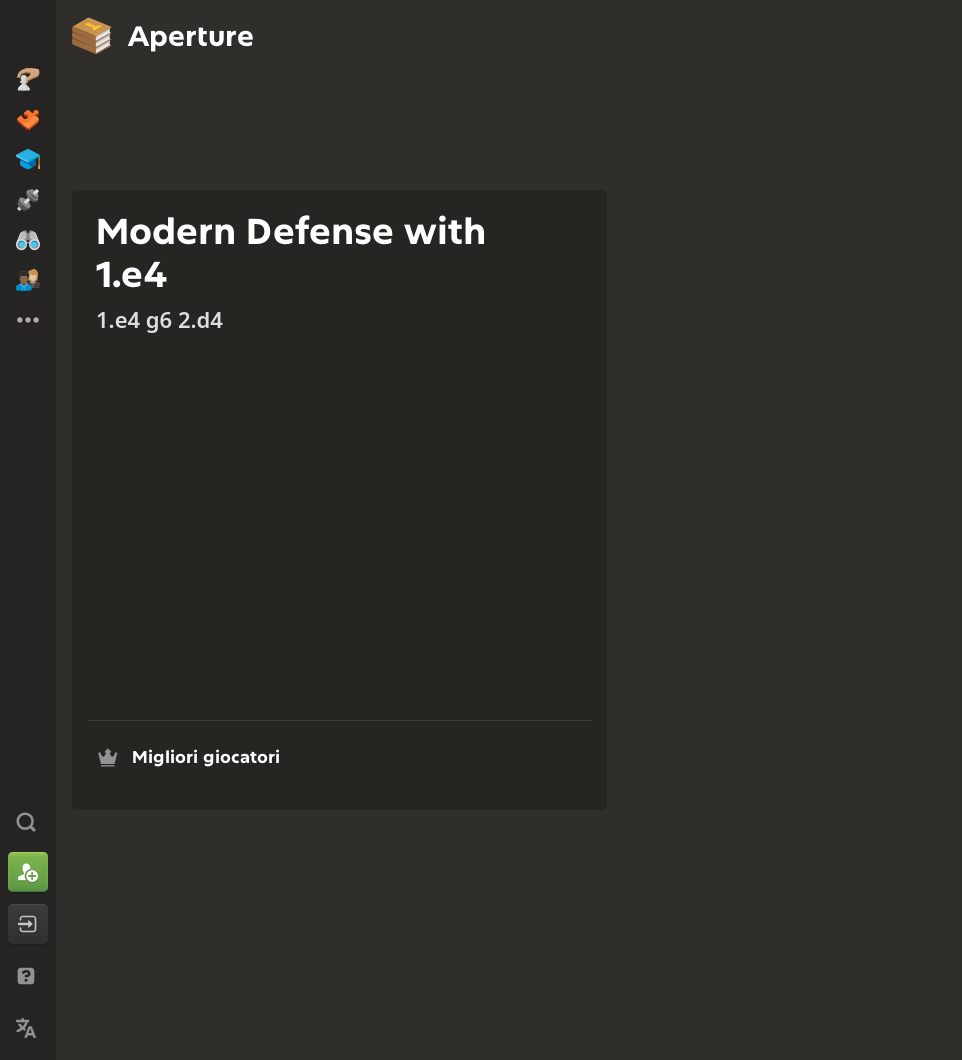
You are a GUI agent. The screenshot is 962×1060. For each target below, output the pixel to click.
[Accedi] (28, 924)
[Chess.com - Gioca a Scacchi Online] (28, 34)
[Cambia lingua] (28, 1028)
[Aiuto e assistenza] (28, 976)
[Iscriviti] (28, 872)
